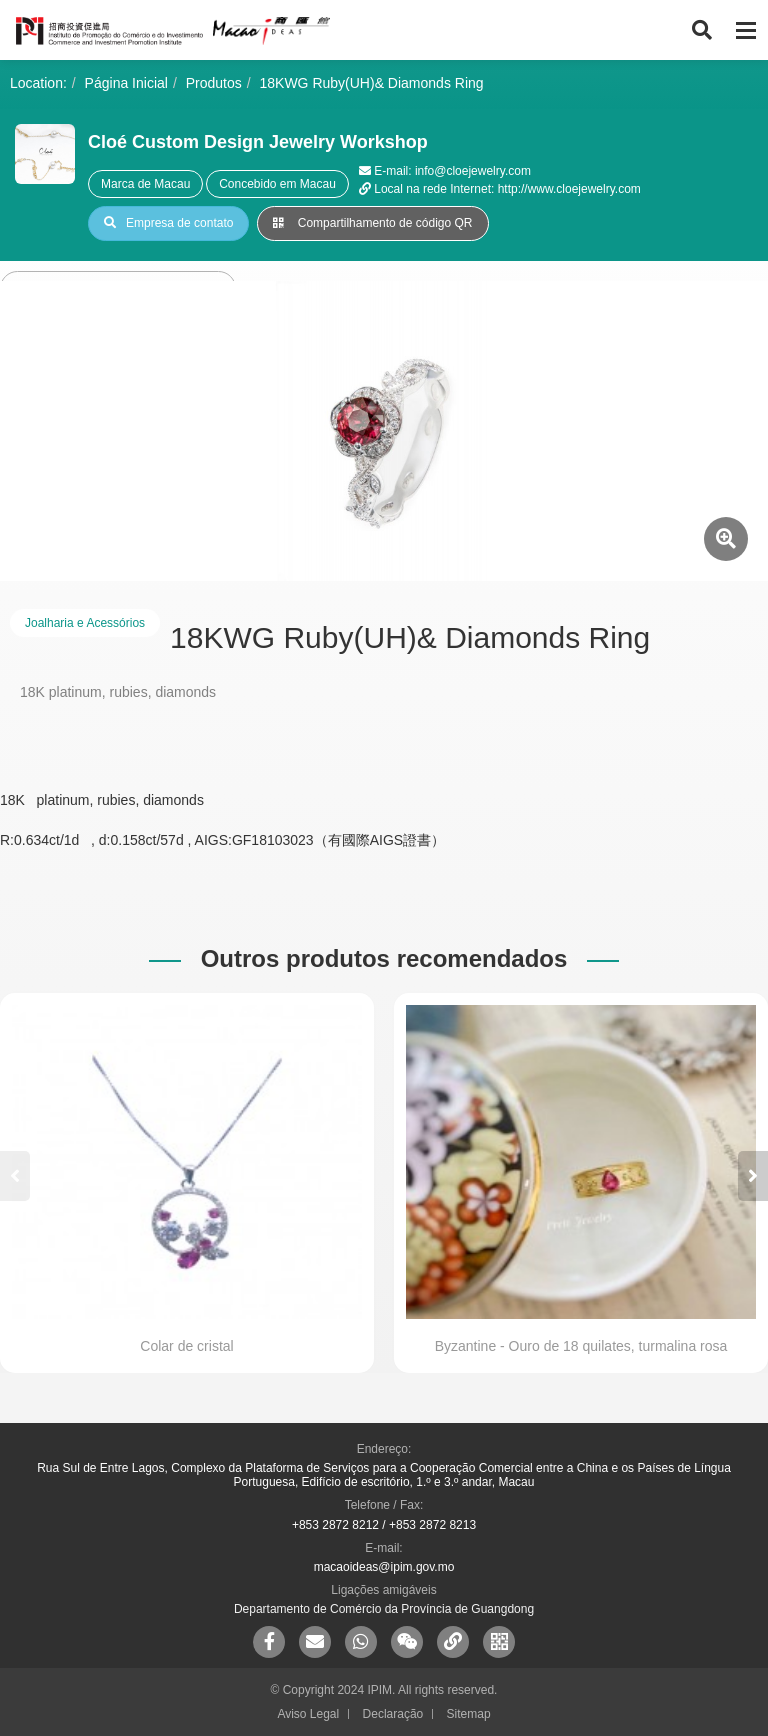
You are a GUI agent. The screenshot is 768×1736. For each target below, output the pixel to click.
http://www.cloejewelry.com (569, 189)
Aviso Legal (308, 1714)
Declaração (393, 1714)
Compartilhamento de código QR (372, 223)
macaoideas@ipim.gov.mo (384, 1567)
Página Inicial (126, 83)
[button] (753, 1176)
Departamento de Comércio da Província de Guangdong (384, 1609)
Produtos (214, 83)
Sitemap (469, 1714)
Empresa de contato (168, 223)
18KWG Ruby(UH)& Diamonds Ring (372, 83)
